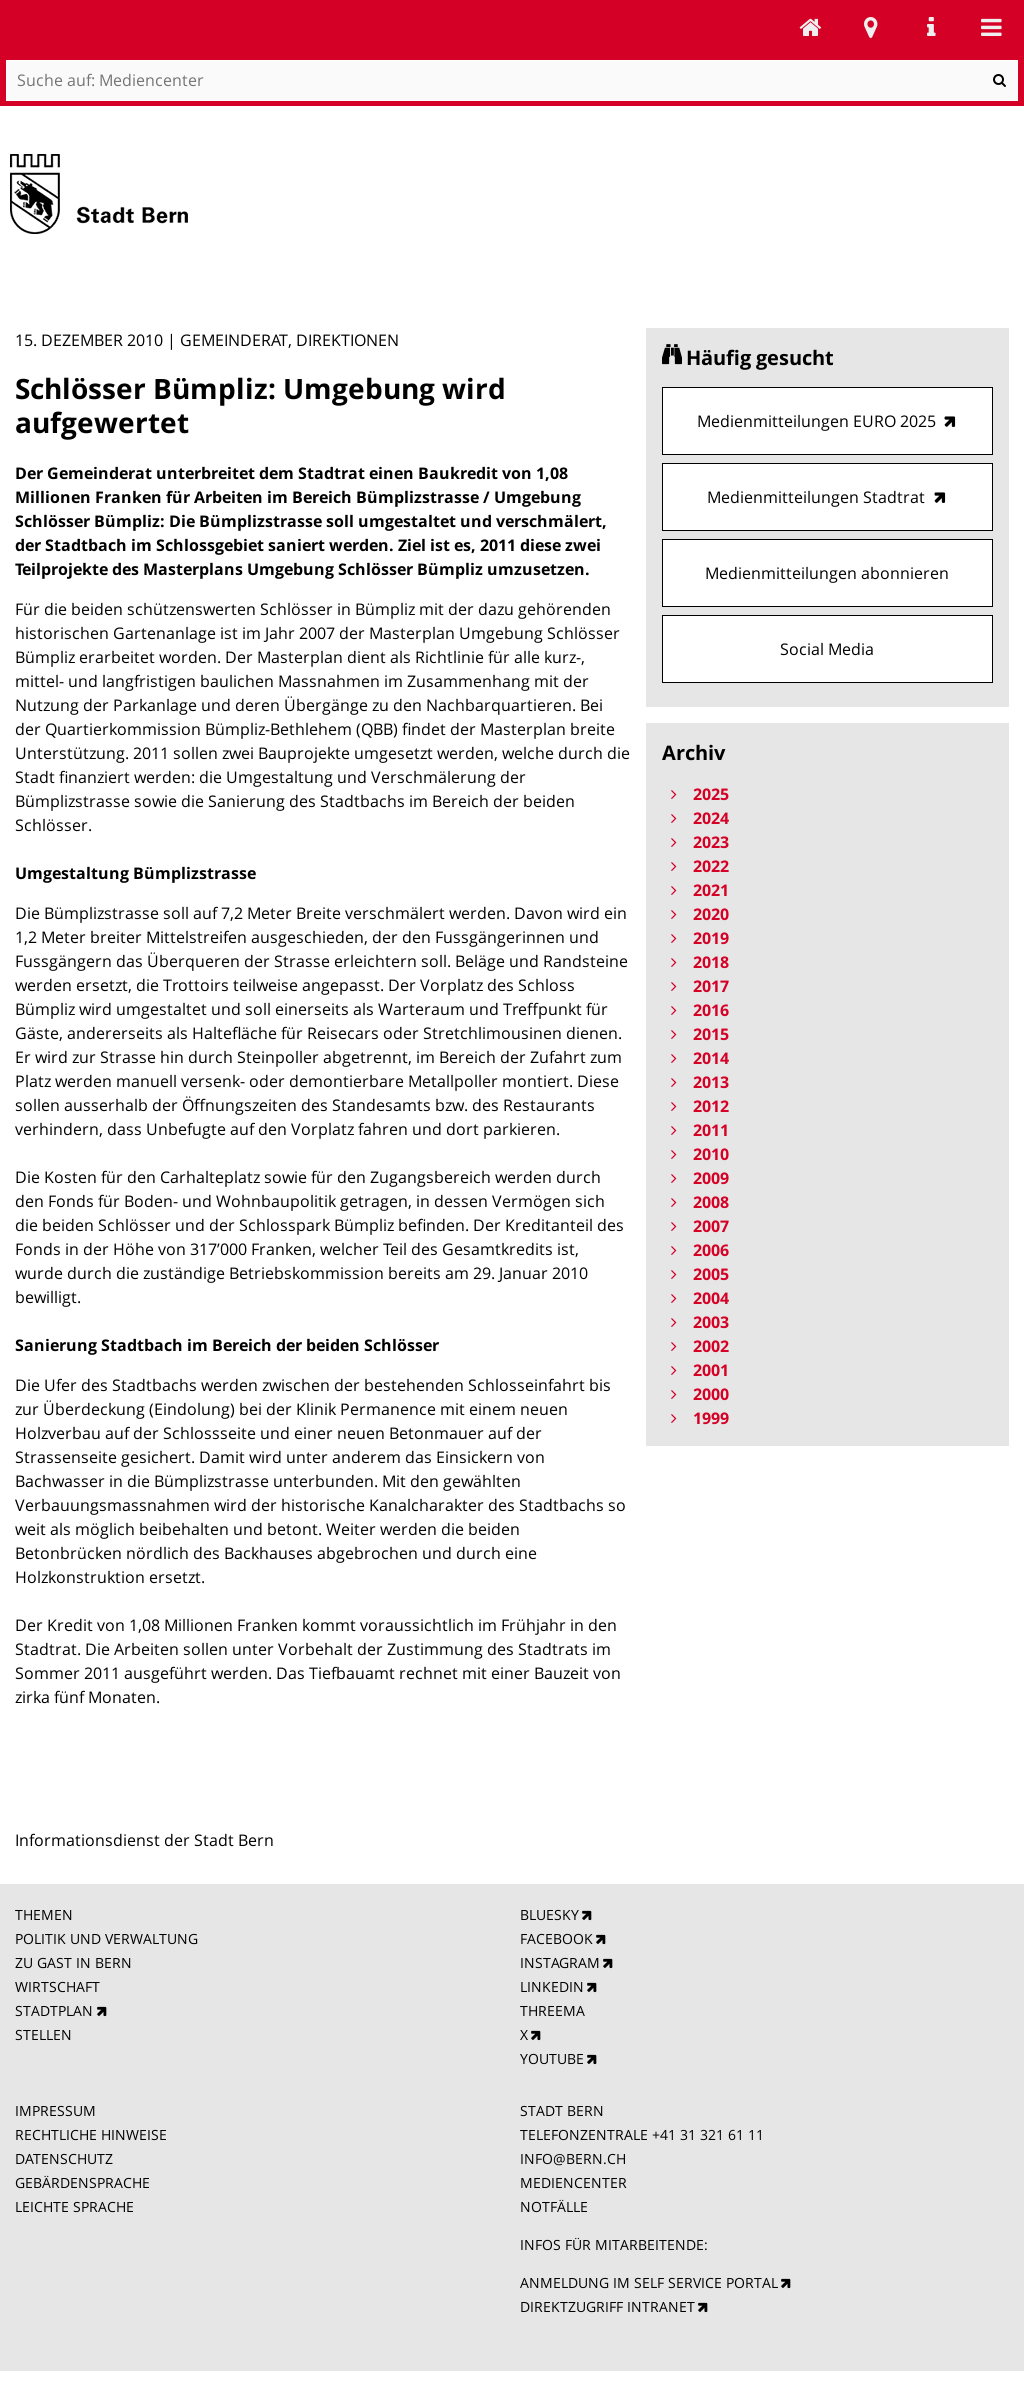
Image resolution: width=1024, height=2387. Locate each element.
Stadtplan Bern (871, 27)
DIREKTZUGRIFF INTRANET (607, 2306)
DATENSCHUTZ (64, 2158)
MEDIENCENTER (573, 2182)
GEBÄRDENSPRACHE (82, 2182)
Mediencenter (811, 27)
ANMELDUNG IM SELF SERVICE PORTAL (649, 2282)
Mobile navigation (991, 27)
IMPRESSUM (55, 2110)
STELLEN (43, 2034)
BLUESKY (549, 1914)
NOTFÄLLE (554, 2206)
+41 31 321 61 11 (708, 2134)
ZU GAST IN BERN (73, 1962)
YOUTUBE (552, 2058)
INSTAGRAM (560, 1962)
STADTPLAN (54, 2010)
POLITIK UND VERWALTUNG (106, 1938)
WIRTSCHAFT (57, 1986)
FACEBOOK (556, 1938)
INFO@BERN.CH (573, 2158)
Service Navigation (931, 27)
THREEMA (552, 2010)
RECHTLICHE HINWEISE (91, 2134)
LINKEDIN (552, 1986)
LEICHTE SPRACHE (74, 2206)
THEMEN (44, 1914)
